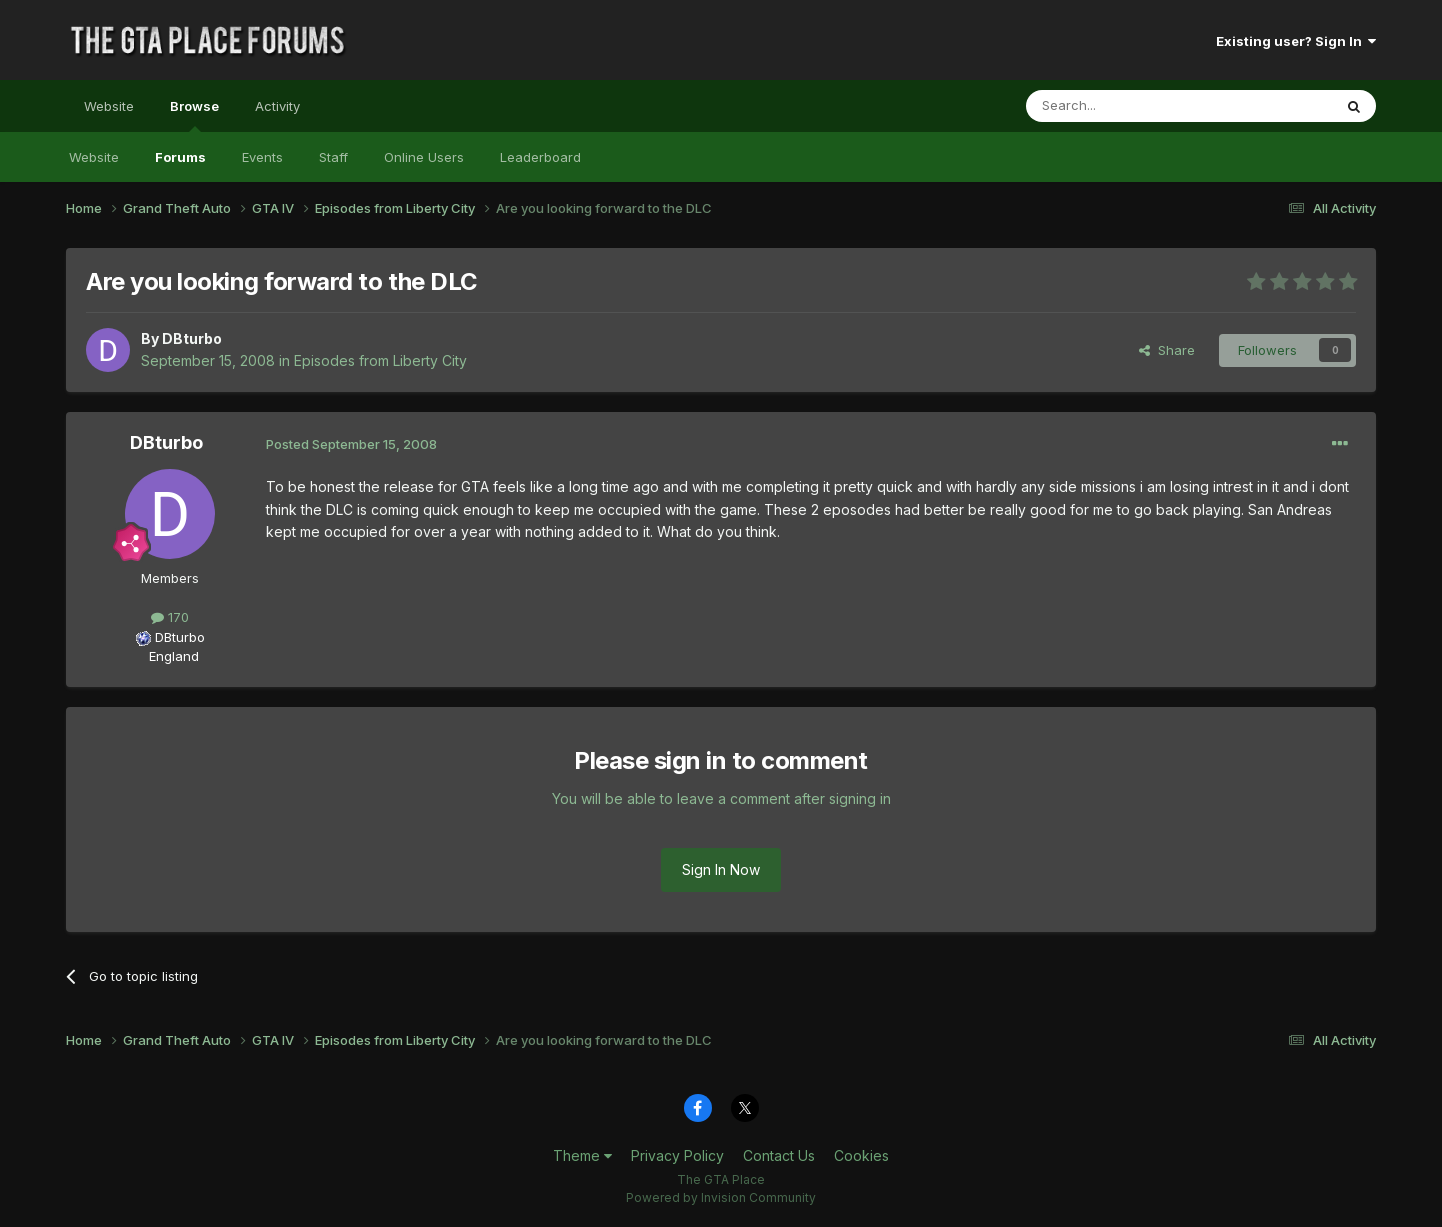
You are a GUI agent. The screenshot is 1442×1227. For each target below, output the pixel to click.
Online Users (424, 157)
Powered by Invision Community (721, 1197)
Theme (582, 1155)
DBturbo (192, 338)
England (168, 656)
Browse (194, 115)
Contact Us (779, 1155)
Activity (277, 106)
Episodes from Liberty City (380, 360)
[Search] (1128, 106)
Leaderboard (540, 157)
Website (109, 106)
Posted (351, 444)
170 (170, 617)
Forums (180, 157)
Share (1167, 350)
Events (262, 157)
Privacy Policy (677, 1155)
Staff (333, 157)
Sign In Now (721, 869)
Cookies (861, 1155)
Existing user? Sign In (1296, 41)
